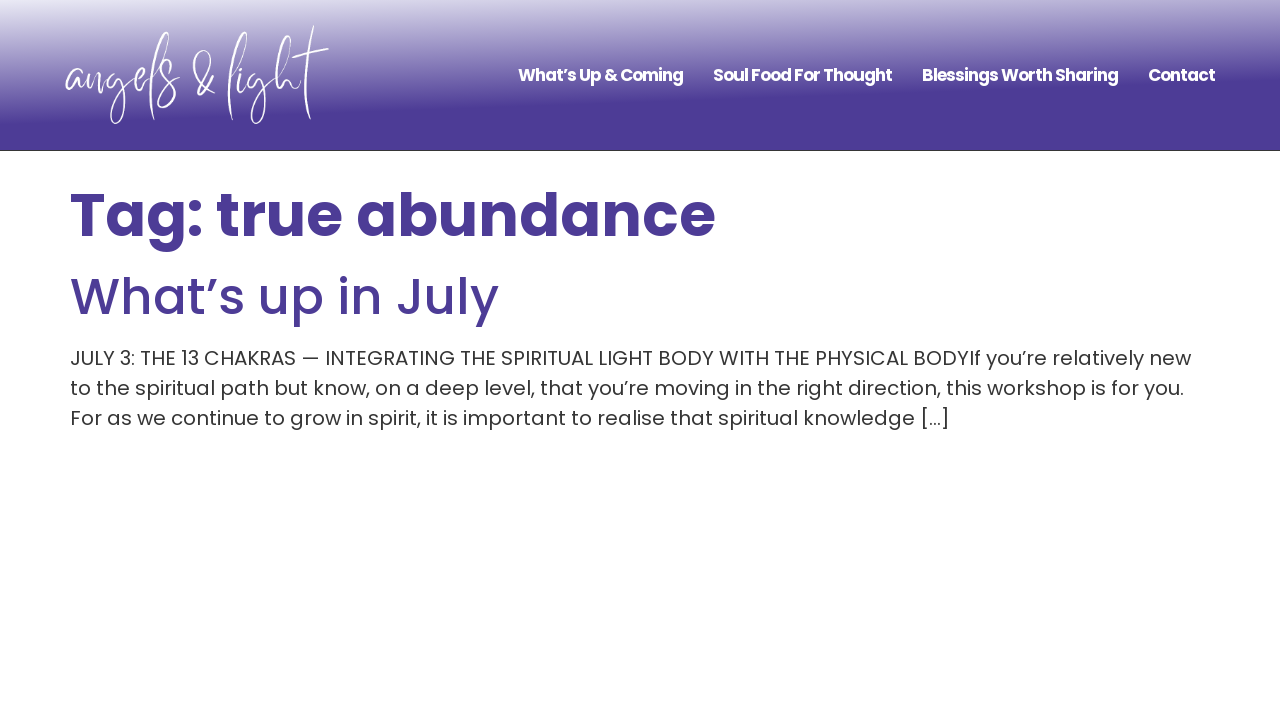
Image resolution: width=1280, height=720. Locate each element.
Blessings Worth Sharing (1020, 75)
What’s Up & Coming (600, 75)
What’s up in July (284, 297)
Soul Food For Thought (802, 75)
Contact (1181, 75)
